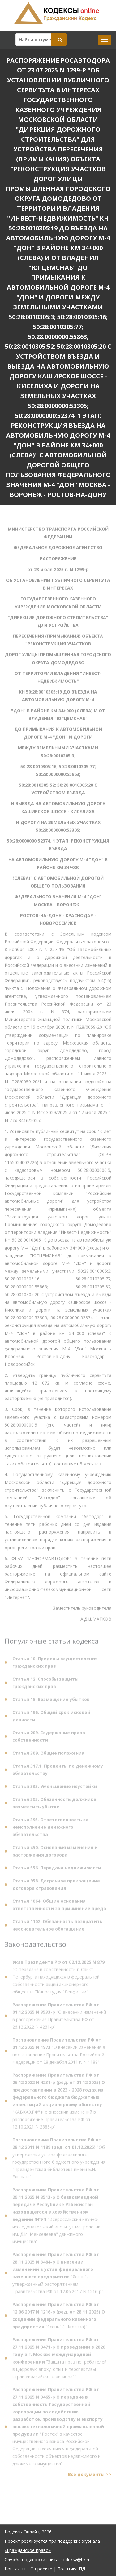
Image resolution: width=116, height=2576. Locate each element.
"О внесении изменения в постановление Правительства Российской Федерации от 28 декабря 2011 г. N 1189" (58, 2053)
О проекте (41, 2569)
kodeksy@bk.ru (76, 2559)
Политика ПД (71, 2569)
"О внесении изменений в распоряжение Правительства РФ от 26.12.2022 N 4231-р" (59, 2018)
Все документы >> (89, 2476)
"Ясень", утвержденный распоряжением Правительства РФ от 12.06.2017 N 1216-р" (57, 2275)
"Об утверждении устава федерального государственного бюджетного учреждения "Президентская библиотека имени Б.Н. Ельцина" (58, 2160)
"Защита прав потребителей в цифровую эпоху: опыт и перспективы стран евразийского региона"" (59, 2360)
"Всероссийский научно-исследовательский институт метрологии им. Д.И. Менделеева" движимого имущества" (56, 2218)
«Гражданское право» (28, 2550)
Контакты (15, 2569)
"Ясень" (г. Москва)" (58, 2318)
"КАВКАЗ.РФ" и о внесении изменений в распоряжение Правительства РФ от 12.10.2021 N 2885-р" (58, 2103)
